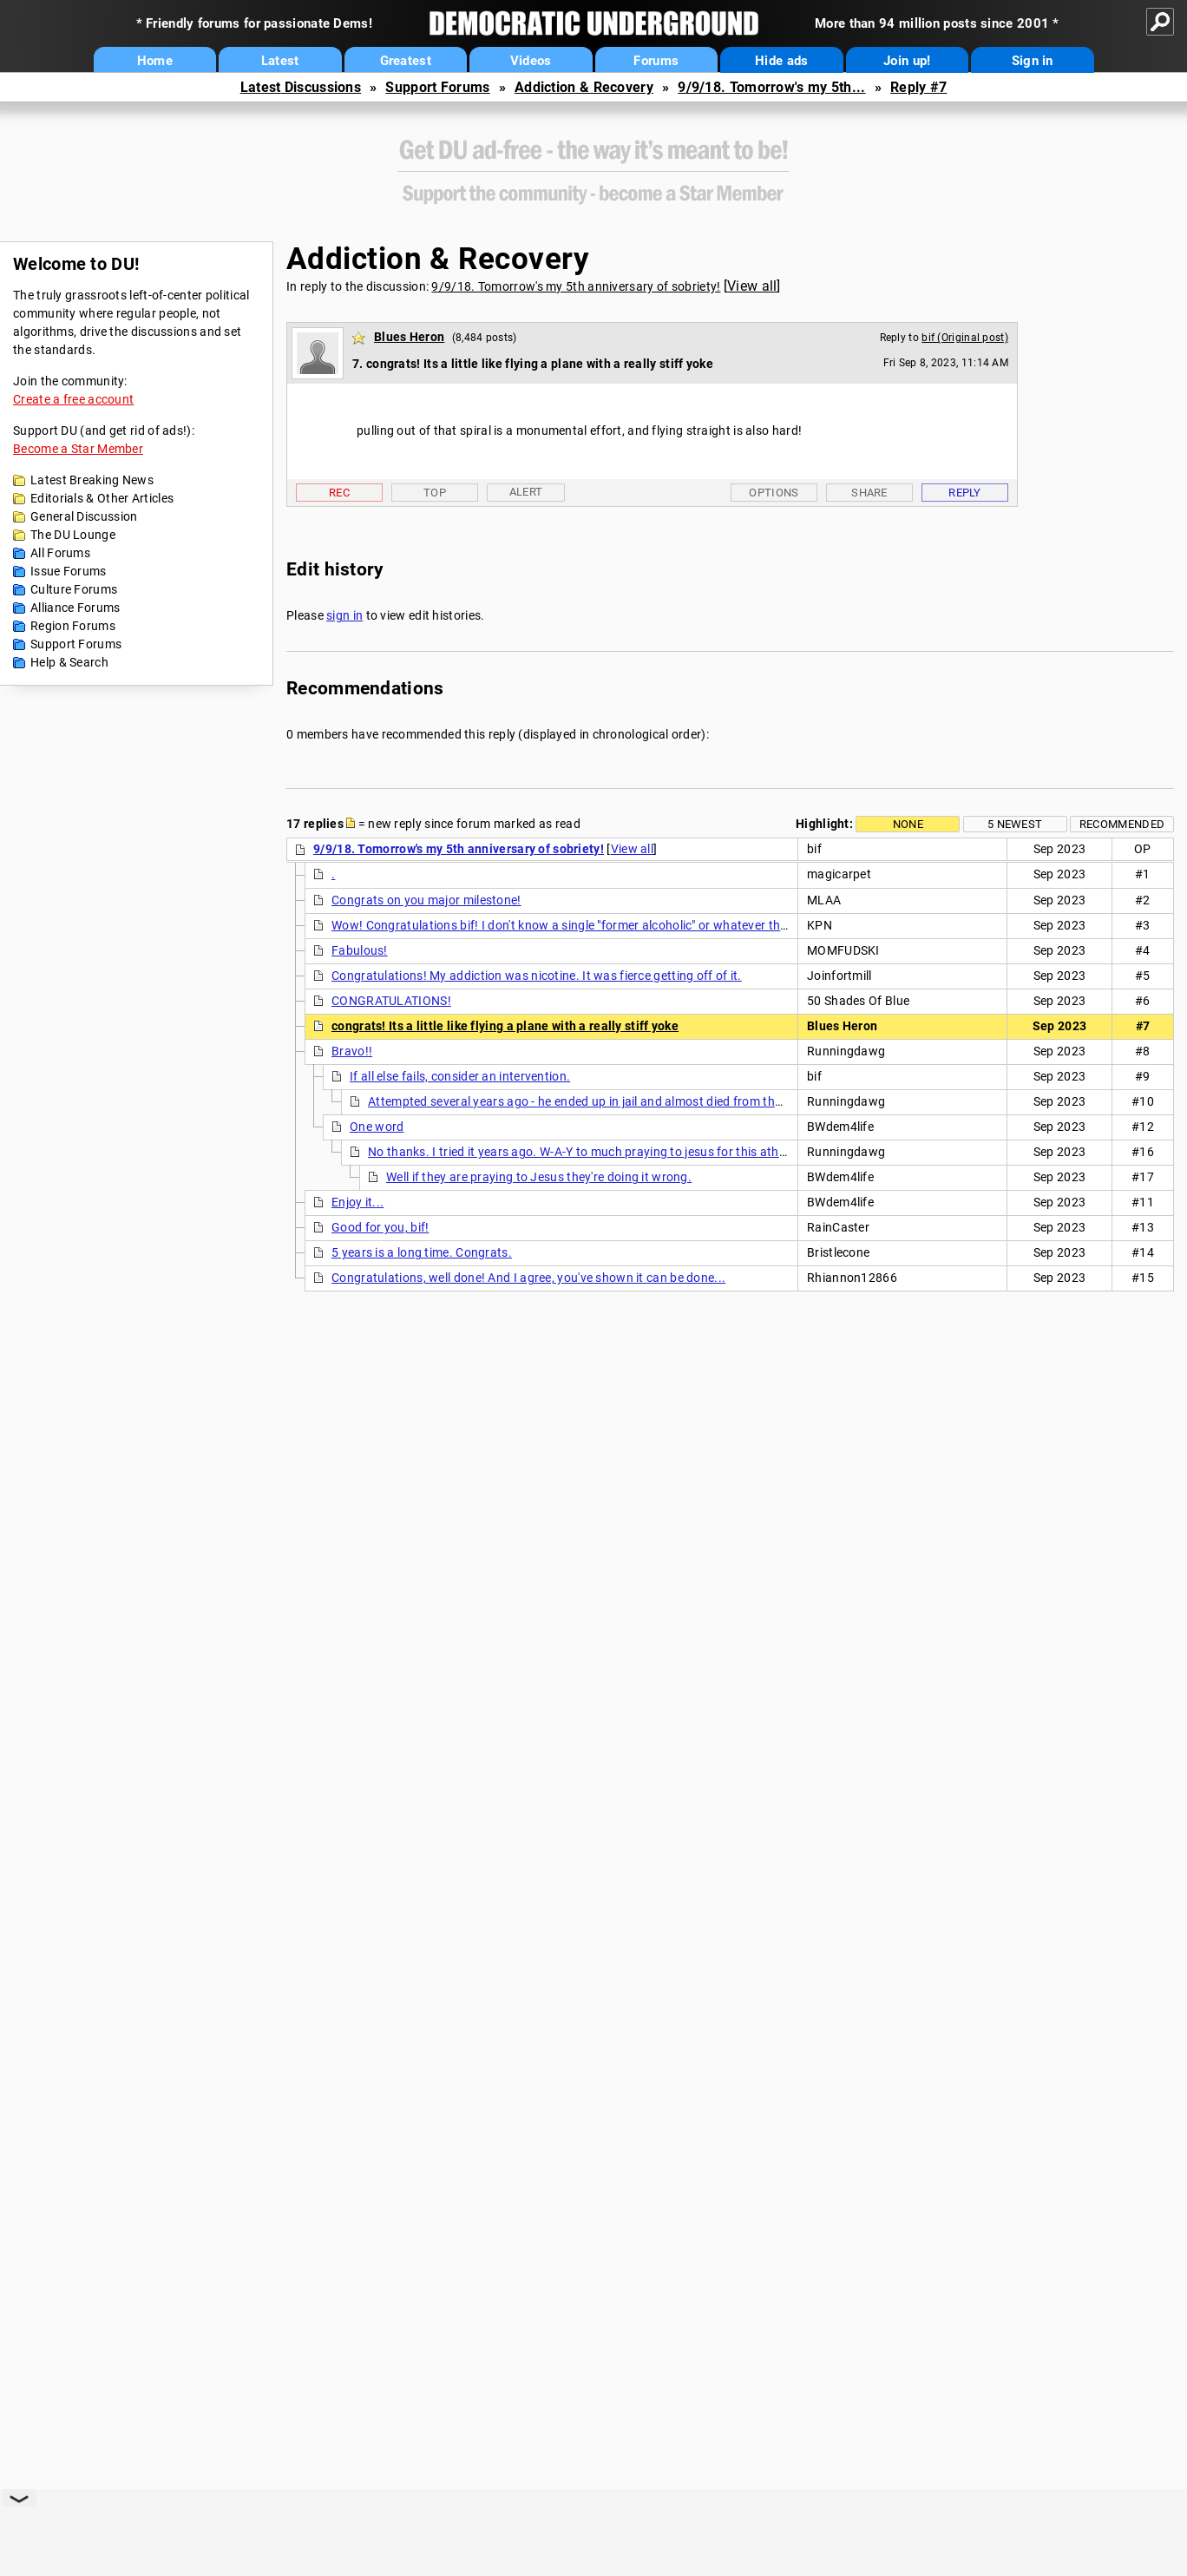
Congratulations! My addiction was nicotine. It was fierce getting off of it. (536, 975)
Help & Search (69, 662)
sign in (344, 615)
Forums (656, 61)
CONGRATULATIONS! (391, 1001)
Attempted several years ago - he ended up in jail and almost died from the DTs (586, 1101)
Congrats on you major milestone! (426, 900)
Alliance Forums (75, 607)
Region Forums (72, 626)
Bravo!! (351, 1051)
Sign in (1032, 61)
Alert (526, 491)
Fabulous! (359, 950)
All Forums (60, 553)
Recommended (1121, 824)
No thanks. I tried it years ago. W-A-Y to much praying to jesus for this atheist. (585, 1152)
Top (434, 492)
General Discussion (83, 516)
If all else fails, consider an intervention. (460, 1076)
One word (376, 1127)
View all (752, 286)
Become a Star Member (78, 449)
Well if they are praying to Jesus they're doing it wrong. (539, 1177)
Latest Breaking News (92, 480)
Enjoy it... (357, 1202)
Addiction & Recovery (584, 87)
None (908, 824)
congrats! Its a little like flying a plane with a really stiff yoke (505, 1026)
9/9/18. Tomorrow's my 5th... (771, 87)
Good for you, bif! (380, 1227)
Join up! (906, 61)
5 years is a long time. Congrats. (421, 1252)
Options (773, 492)
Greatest (405, 61)
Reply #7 (918, 87)
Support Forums (437, 87)
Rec (339, 492)
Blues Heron (409, 337)
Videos (531, 61)
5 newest (1014, 824)
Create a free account (73, 399)
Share (869, 492)
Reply (964, 492)
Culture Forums (73, 589)
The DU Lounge (72, 535)
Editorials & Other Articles (102, 498)
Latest (280, 61)
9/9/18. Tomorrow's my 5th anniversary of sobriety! (575, 286)
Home (155, 61)
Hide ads (781, 61)
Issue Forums (68, 571)
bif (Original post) (964, 338)
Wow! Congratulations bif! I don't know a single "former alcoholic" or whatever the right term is (594, 925)
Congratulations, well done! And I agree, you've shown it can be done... (528, 1278)
